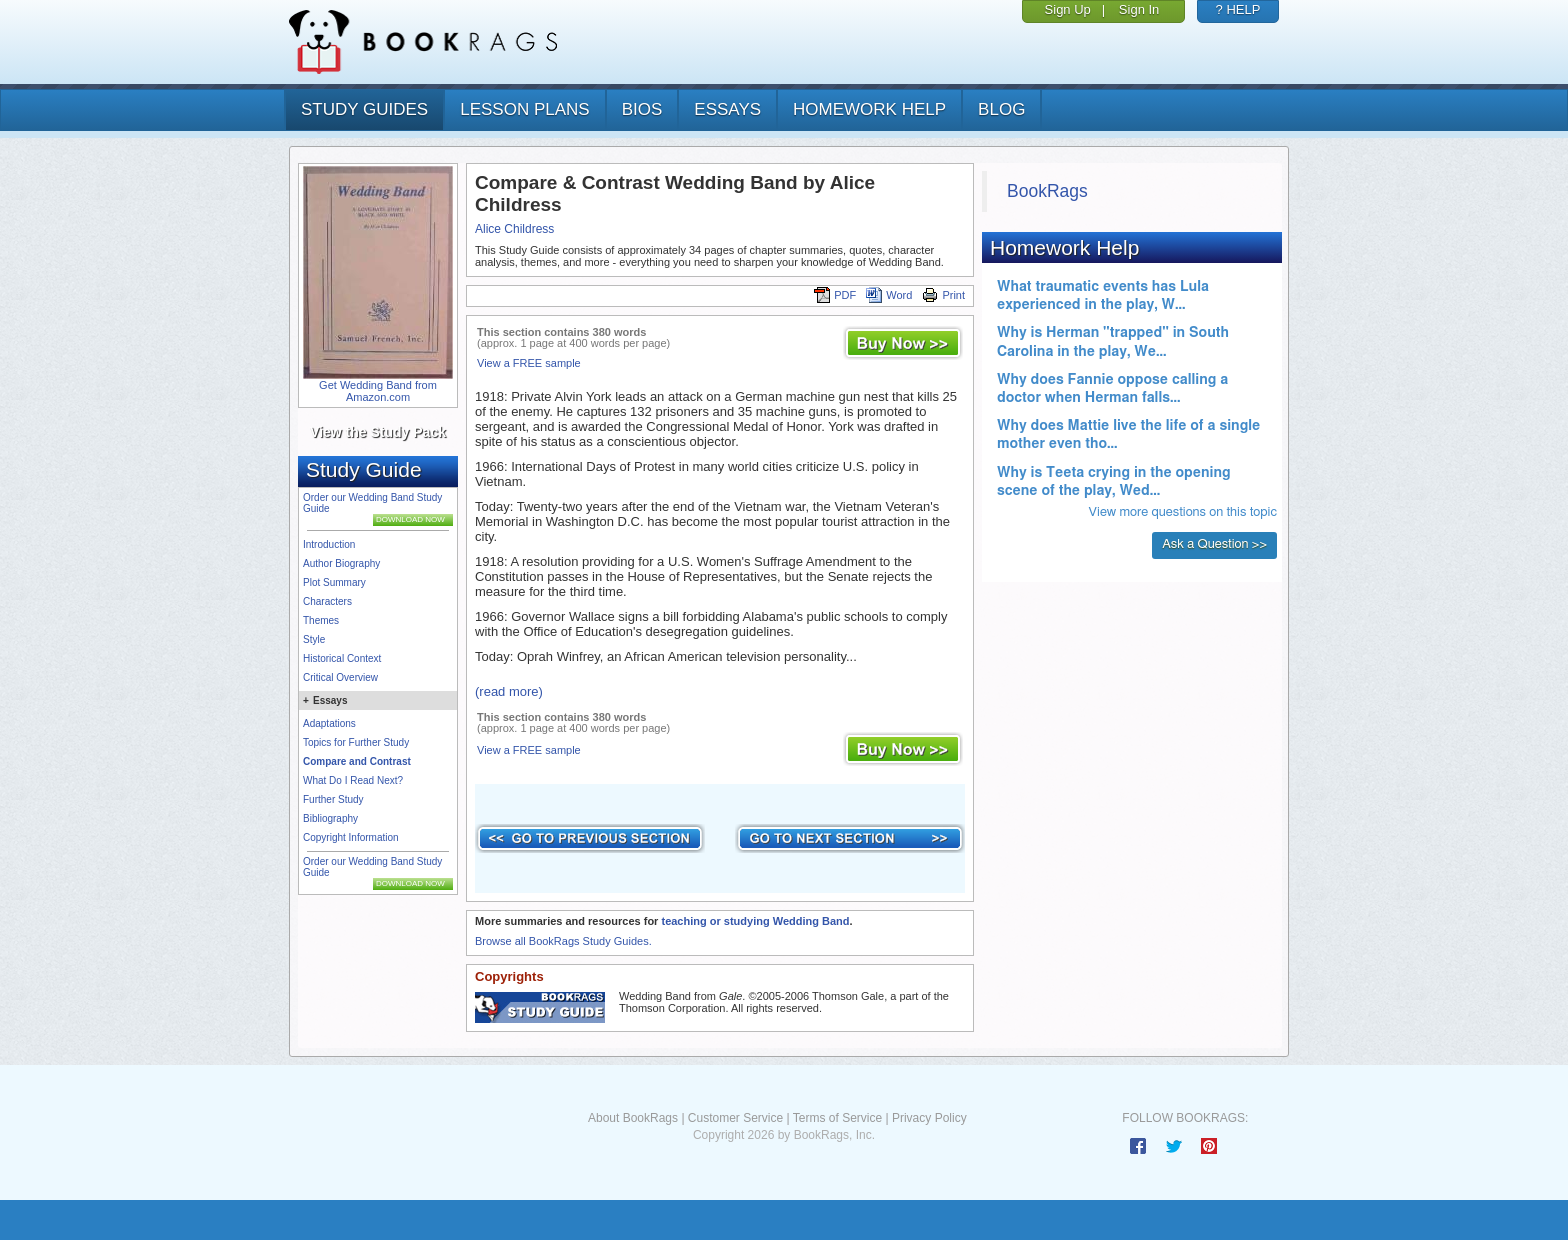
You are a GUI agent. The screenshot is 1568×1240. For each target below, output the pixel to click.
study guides (364, 109)
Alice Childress (514, 229)
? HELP (1238, 9)
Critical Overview (340, 677)
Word (889, 295)
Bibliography (330, 818)
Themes (321, 620)
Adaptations (329, 723)
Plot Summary (334, 582)
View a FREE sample (529, 363)
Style (314, 639)
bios (642, 109)
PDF (835, 295)
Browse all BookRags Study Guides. (563, 941)
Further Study (333, 799)
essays (727, 109)
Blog (1001, 109)
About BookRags (633, 1118)
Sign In (1139, 9)
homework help (869, 109)
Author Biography (341, 563)
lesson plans (524, 109)
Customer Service (735, 1118)
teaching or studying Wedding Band (755, 921)
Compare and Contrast (357, 761)
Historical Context (342, 658)
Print (943, 295)
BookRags (1047, 191)
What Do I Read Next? (353, 780)
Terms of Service (837, 1118)
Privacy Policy (929, 1118)
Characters (327, 601)
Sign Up (1068, 9)
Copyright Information (351, 837)
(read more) (509, 691)
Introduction (329, 544)
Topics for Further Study (356, 742)
